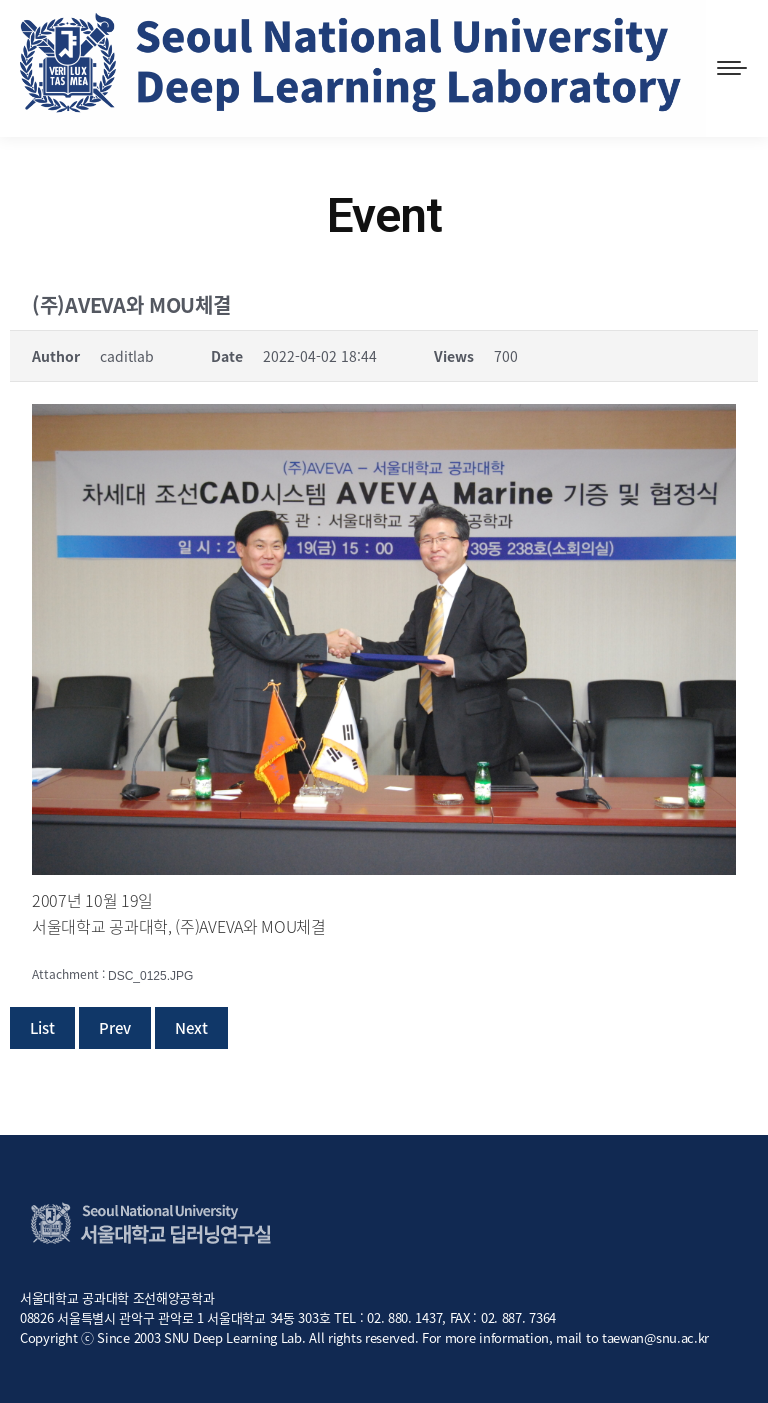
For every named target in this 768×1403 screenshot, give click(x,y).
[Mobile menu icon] (732, 68)
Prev (115, 1028)
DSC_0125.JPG (150, 976)
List (42, 1028)
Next (191, 1028)
